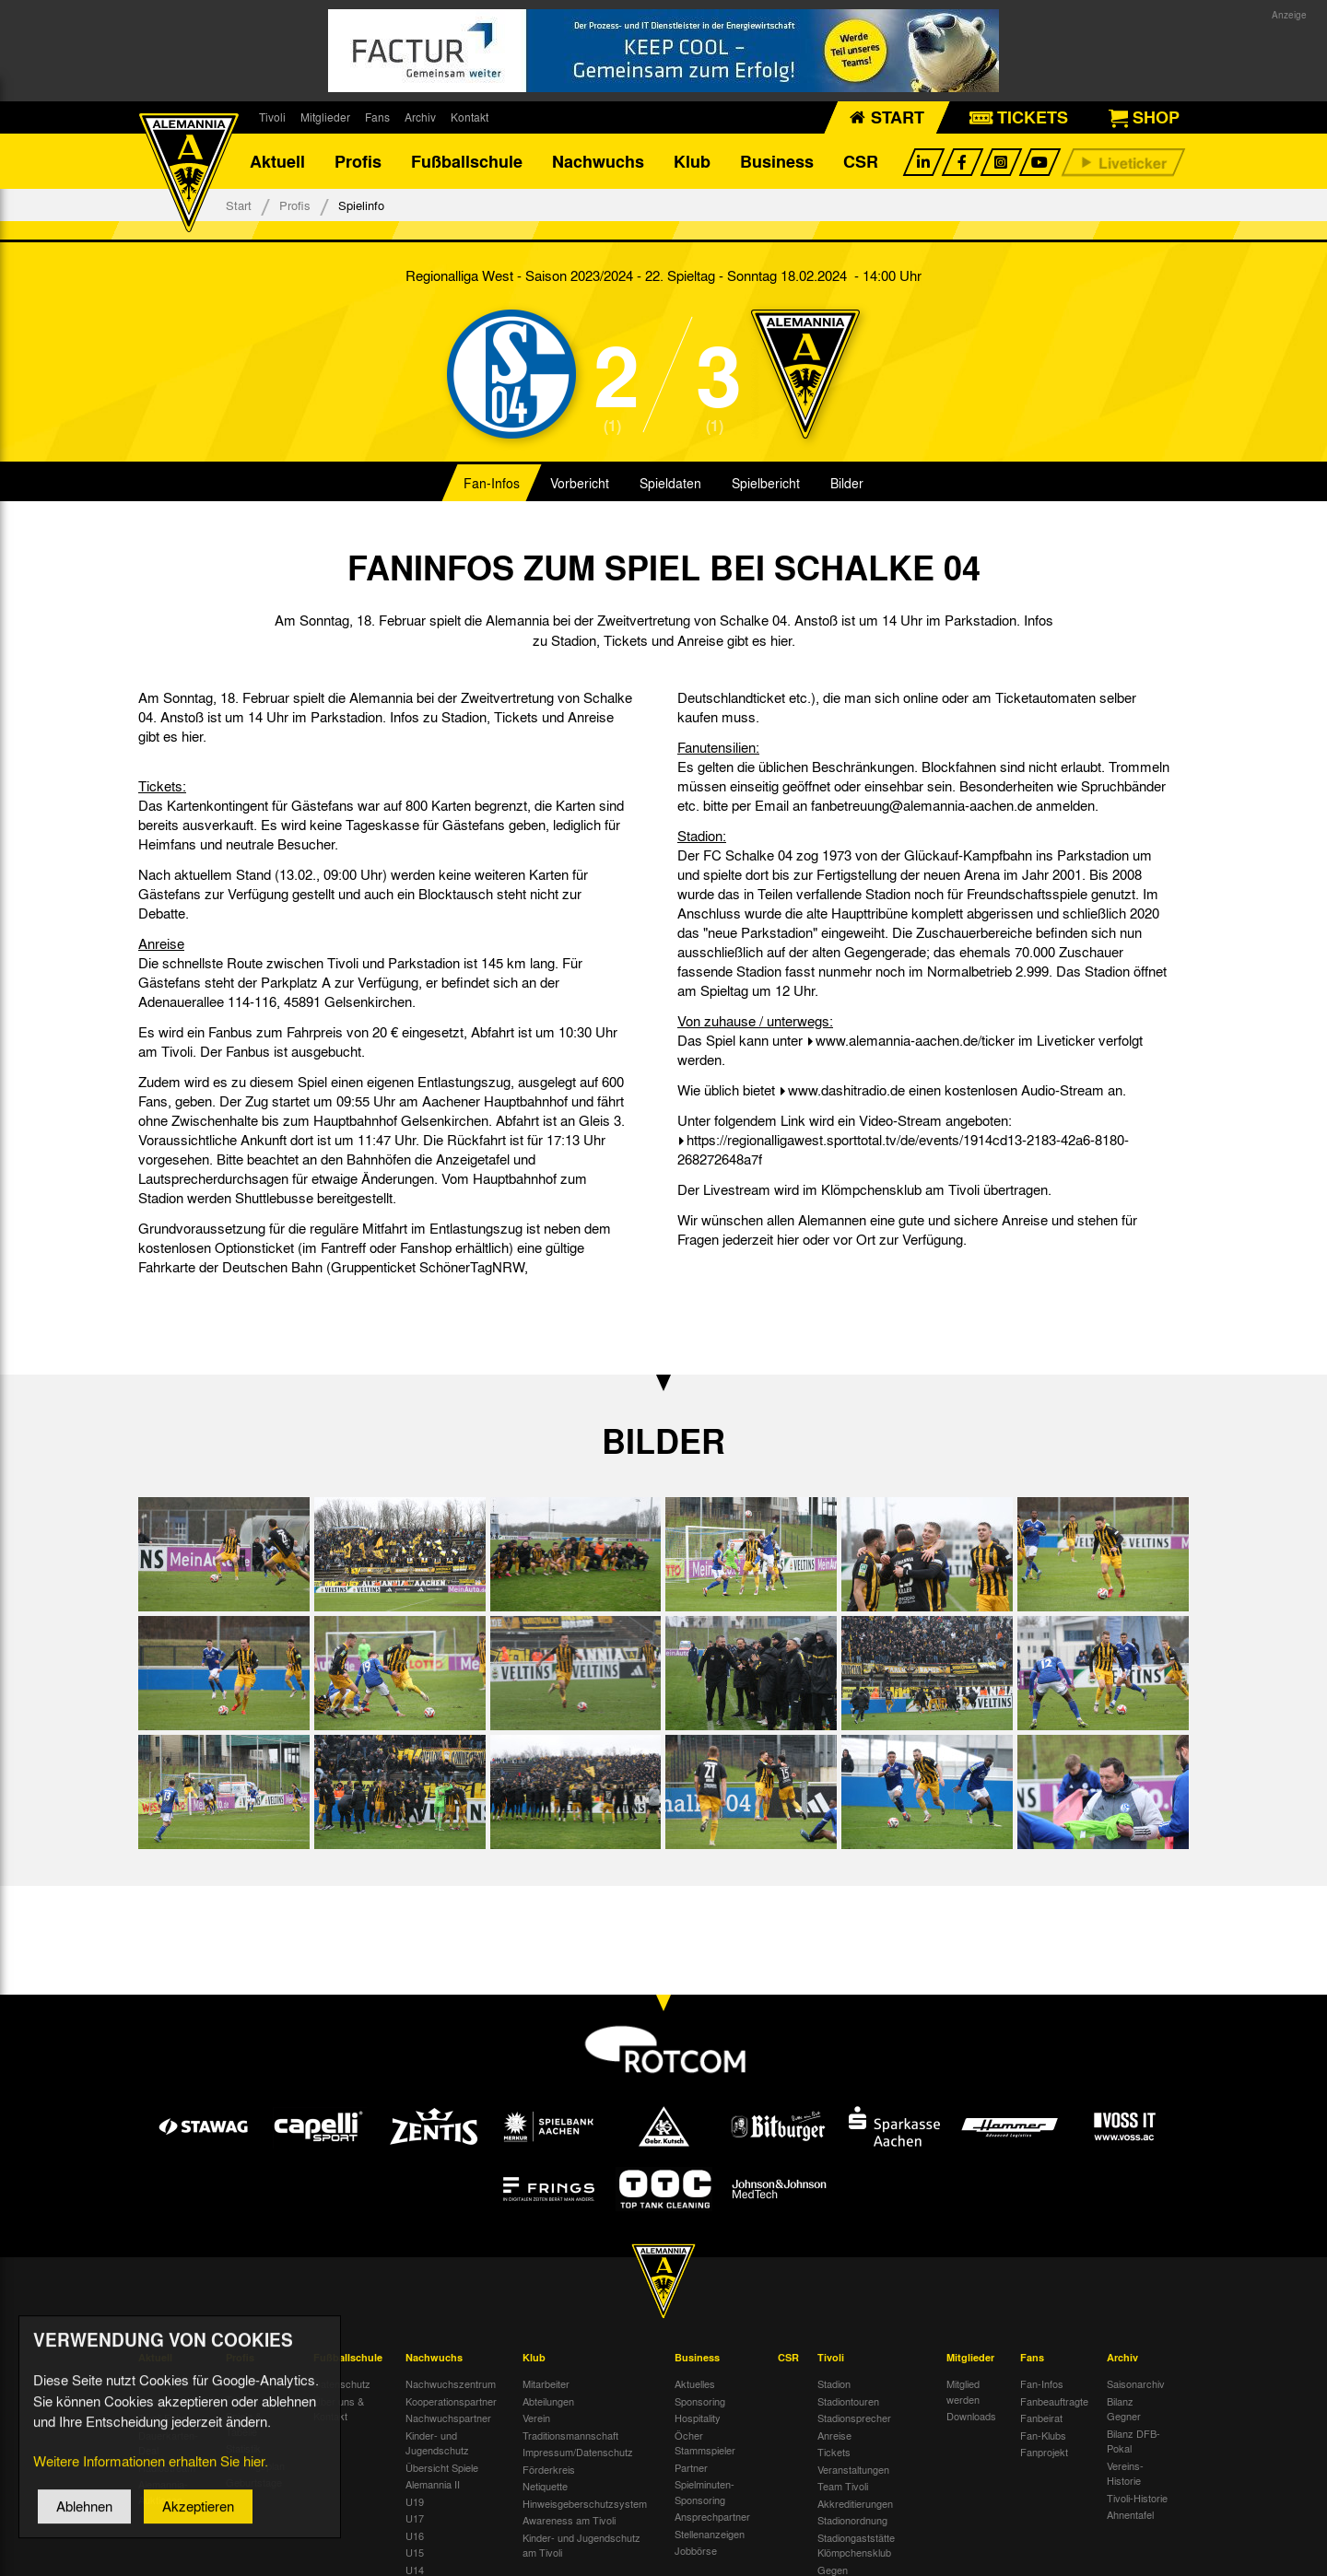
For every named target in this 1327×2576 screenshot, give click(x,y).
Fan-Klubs (1043, 2435)
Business (777, 161)
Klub (692, 161)
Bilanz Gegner (1124, 2409)
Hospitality (698, 2417)
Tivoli (272, 117)
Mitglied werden (963, 2391)
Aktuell (277, 161)
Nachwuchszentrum (450, 2383)
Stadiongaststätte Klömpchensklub (856, 2545)
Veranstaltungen (853, 2469)
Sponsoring (700, 2401)
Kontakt (469, 117)
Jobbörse (696, 2550)
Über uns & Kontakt (338, 2409)
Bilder (846, 483)
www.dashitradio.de (846, 1090)
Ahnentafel (1130, 2514)
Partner (691, 2467)
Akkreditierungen (855, 2503)
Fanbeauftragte (1054, 2401)
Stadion (834, 2383)
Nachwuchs (598, 161)
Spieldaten (670, 483)
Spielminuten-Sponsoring (704, 2491)
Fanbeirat (1041, 2417)
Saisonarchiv (1136, 2383)
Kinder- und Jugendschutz (437, 2443)
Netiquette (545, 2485)
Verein (536, 2417)
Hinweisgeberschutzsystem (585, 2503)
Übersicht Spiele (441, 2467)
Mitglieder (325, 117)
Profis (358, 161)
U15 (414, 2552)
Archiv (420, 117)
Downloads (971, 2415)
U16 (414, 2535)
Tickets (834, 2451)
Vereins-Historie (1125, 2473)
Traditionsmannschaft (570, 2435)
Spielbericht (766, 483)
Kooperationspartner (451, 2401)
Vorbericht (579, 483)
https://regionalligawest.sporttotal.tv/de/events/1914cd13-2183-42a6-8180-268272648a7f (903, 1149)
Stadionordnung (852, 2519)
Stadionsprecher (854, 2417)
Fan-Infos (492, 483)
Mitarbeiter (546, 2383)
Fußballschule (467, 161)
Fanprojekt (1044, 2451)
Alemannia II (432, 2483)
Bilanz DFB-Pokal (1133, 2441)
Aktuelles (695, 2383)
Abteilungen (548, 2401)
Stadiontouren (848, 2401)
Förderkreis (549, 2469)
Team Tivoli (842, 2485)
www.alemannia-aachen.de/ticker (915, 1040)
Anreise (834, 2435)
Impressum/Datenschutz (578, 2451)
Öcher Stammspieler (705, 2443)
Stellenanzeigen (710, 2533)
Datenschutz (341, 2383)
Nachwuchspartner (448, 2417)
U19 (414, 2501)
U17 (414, 2518)
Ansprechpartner (712, 2516)
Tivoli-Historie (1137, 2497)
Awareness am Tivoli (569, 2519)
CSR (860, 161)
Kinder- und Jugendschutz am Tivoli (581, 2545)
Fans (377, 117)
